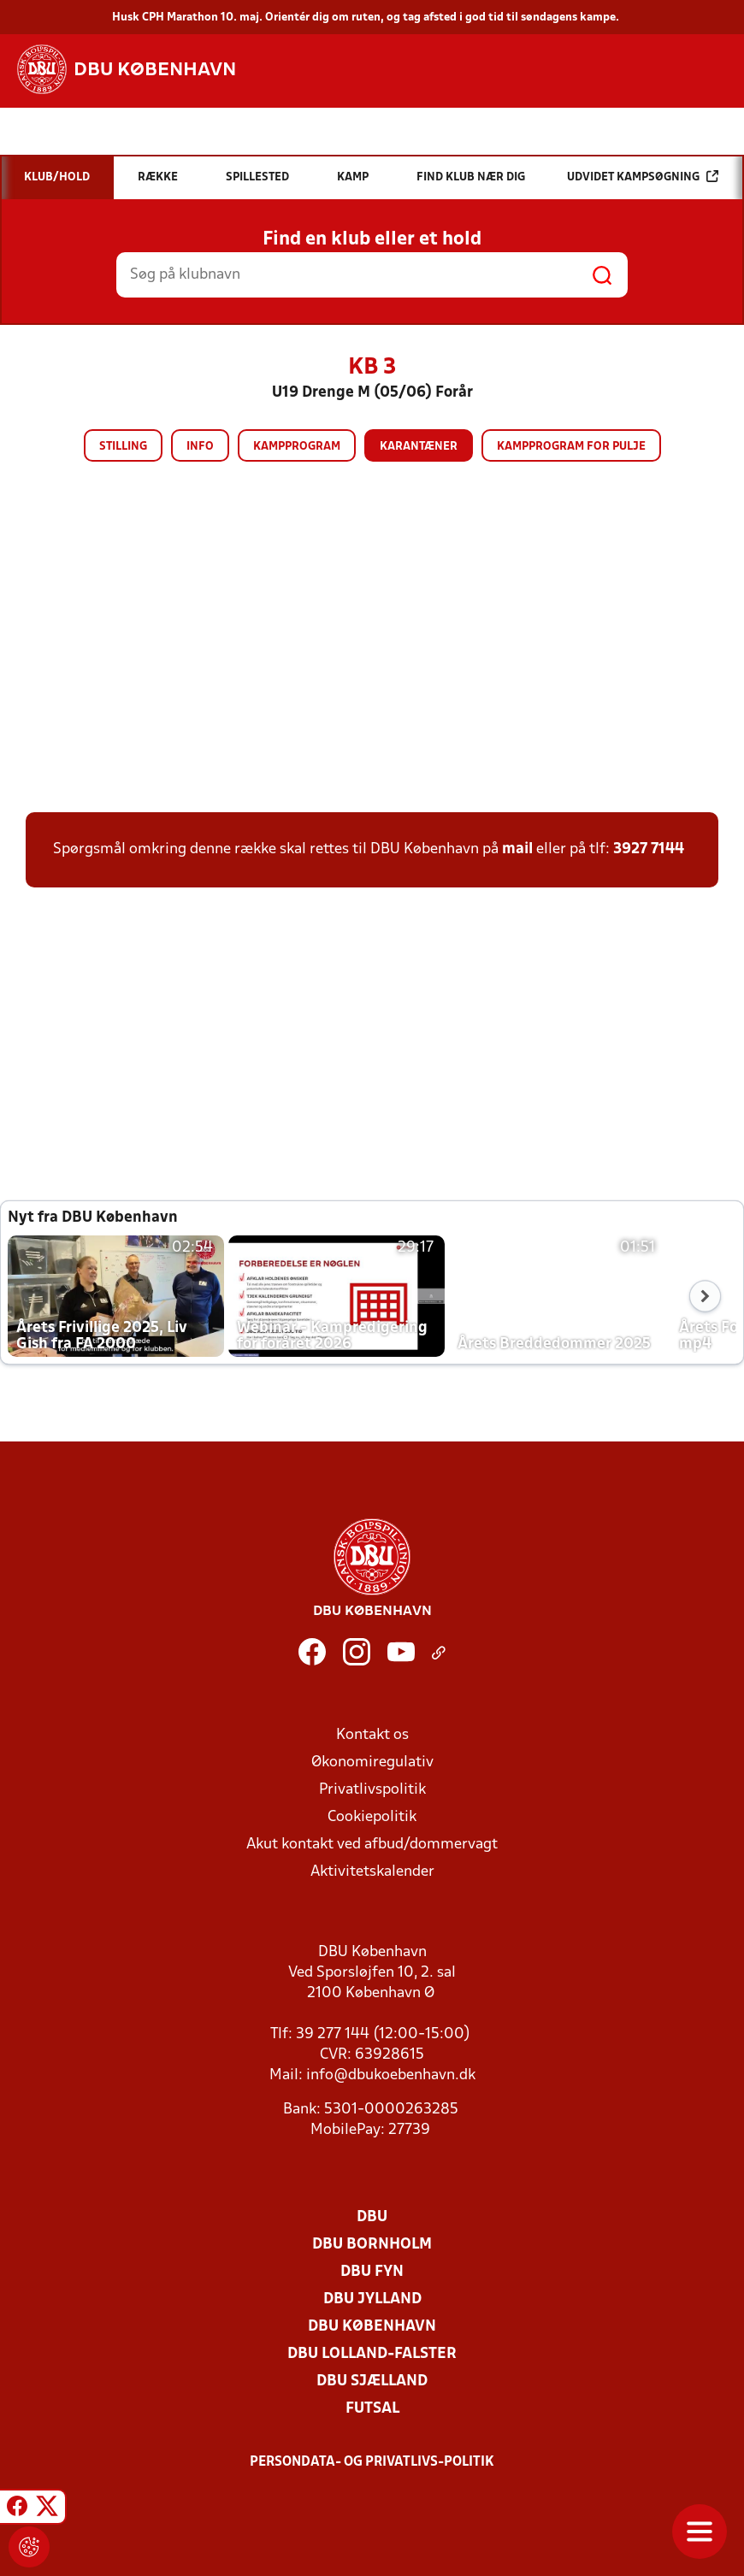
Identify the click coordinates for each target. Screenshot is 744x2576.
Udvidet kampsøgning (642, 176)
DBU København (372, 2327)
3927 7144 (648, 849)
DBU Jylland (372, 2299)
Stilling (123, 446)
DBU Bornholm (372, 2244)
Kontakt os (372, 1735)
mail (517, 849)
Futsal (372, 2409)
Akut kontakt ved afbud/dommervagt (372, 1844)
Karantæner (419, 446)
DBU (372, 2217)
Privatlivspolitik (372, 1790)
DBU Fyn (372, 2272)
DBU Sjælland (372, 2381)
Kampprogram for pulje (571, 446)
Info (200, 446)
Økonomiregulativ (372, 1762)
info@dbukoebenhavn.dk (390, 2075)
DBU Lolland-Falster (372, 2354)
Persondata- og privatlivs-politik (372, 2462)
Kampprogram (296, 446)
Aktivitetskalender (372, 1872)
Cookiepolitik (372, 1817)
